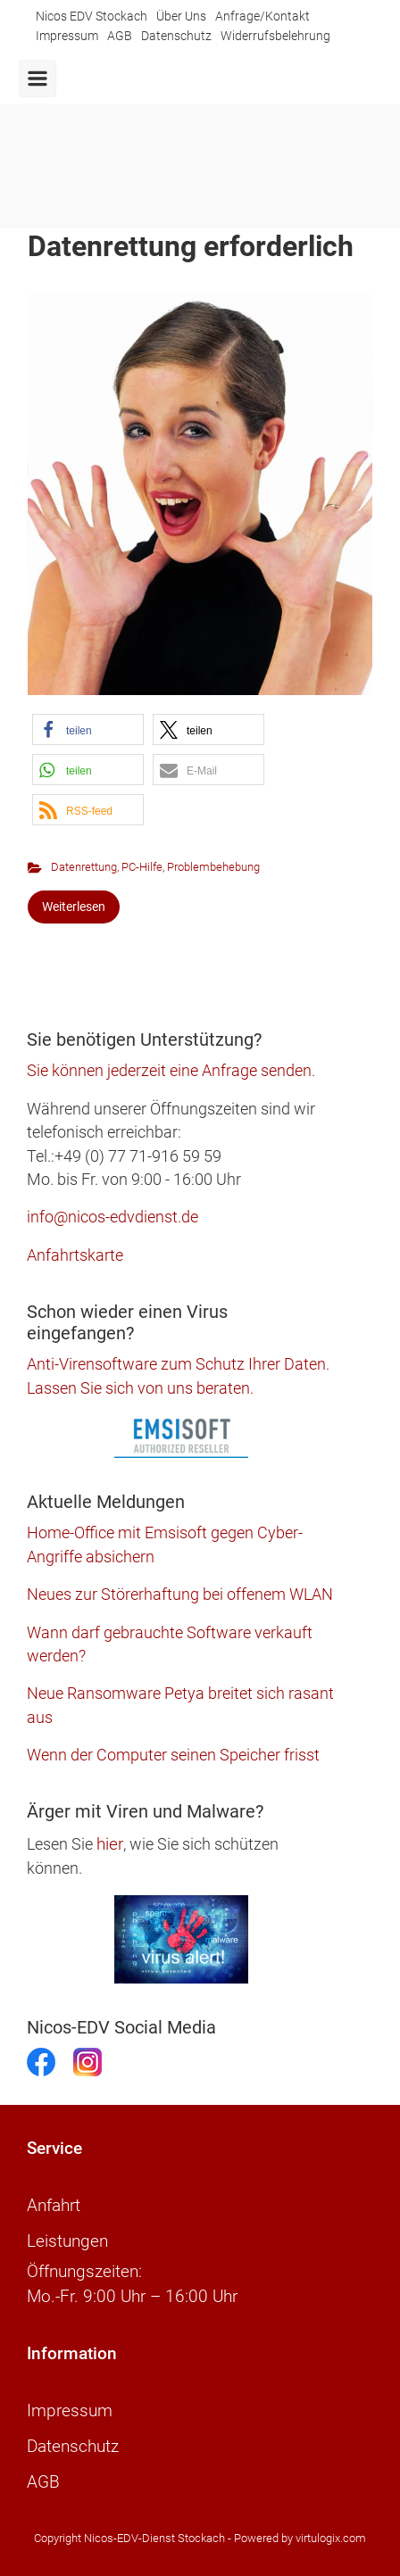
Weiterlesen (73, 906)
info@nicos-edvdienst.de (112, 1217)
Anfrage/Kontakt (262, 16)
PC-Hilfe (141, 867)
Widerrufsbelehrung (275, 36)
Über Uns (181, 16)
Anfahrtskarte (75, 1255)
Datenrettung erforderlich (191, 246)
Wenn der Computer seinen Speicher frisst (173, 1755)
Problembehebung (213, 867)
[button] (88, 729)
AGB (119, 36)
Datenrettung (84, 867)
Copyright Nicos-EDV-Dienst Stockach (129, 2538)
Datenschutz (176, 36)
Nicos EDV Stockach (91, 16)
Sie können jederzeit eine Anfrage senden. (171, 1071)
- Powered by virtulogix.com (297, 2538)
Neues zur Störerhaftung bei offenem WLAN (180, 1594)
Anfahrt (53, 2206)
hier (109, 1844)
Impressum (67, 36)
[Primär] (37, 78)
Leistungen (67, 2241)
